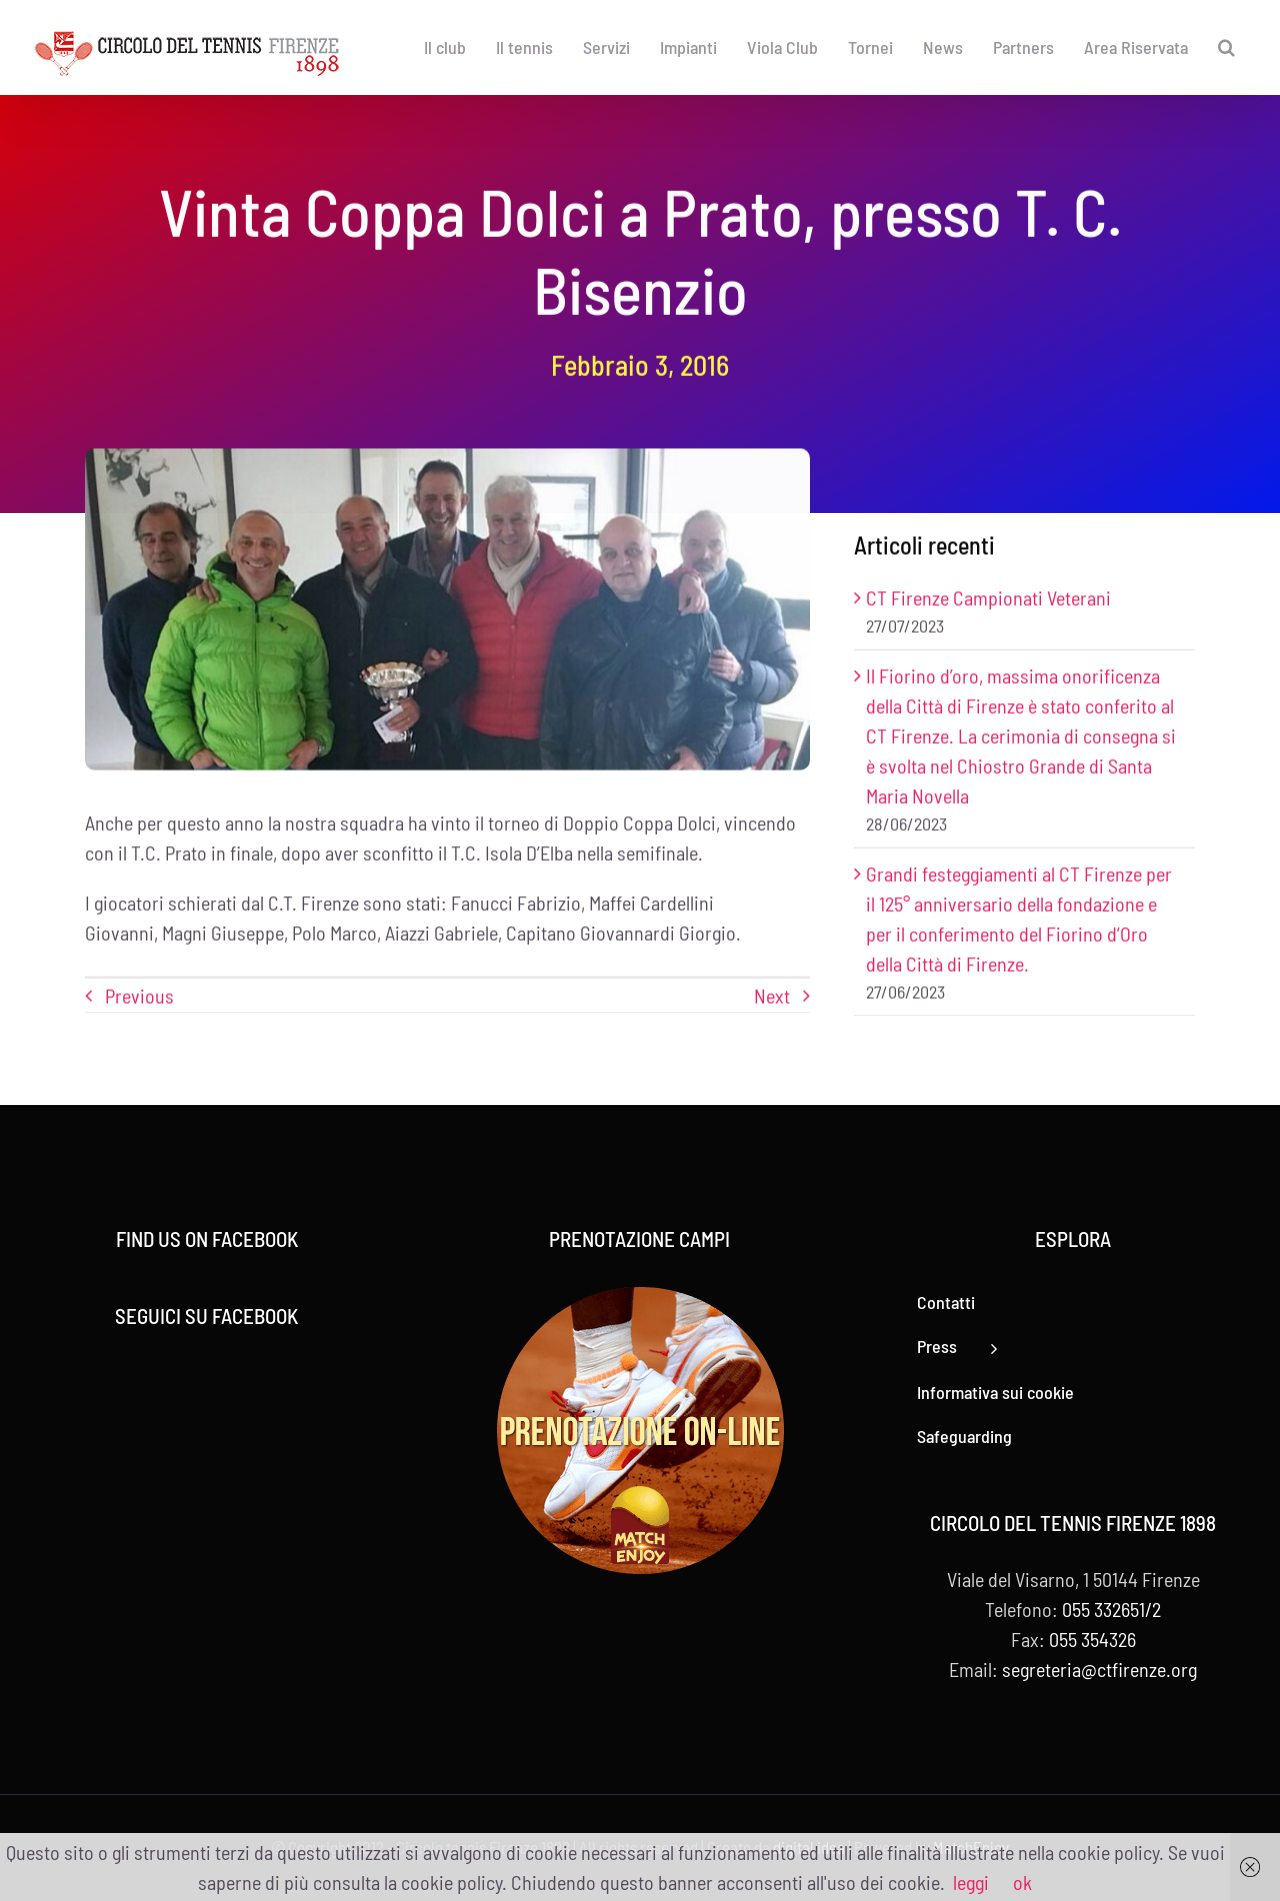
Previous (139, 997)
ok (1022, 1882)
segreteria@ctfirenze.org (1099, 1669)
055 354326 (1092, 1639)
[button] (1226, 47)
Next (772, 997)
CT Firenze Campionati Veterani (988, 599)
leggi (971, 1882)
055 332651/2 (1111, 1609)
